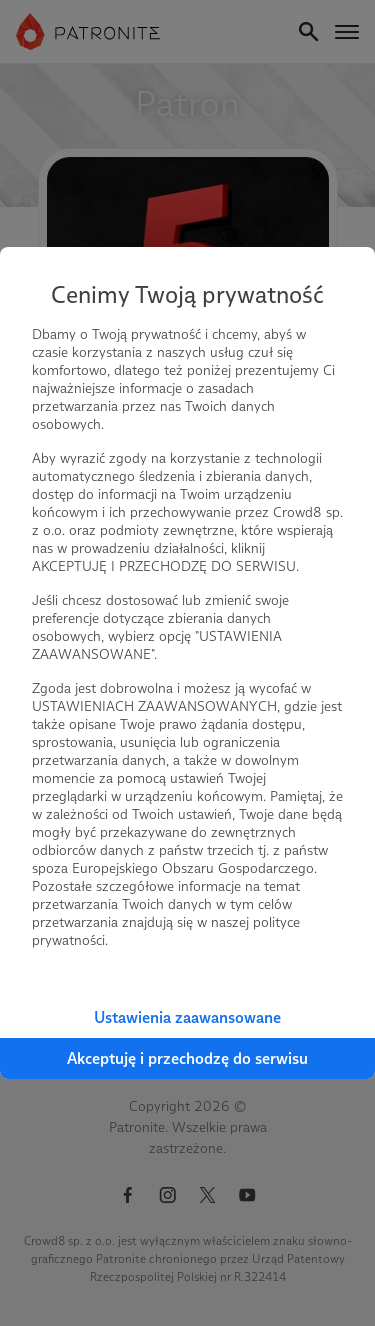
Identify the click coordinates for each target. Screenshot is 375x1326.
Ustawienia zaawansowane (187, 1017)
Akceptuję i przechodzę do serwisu (187, 1058)
